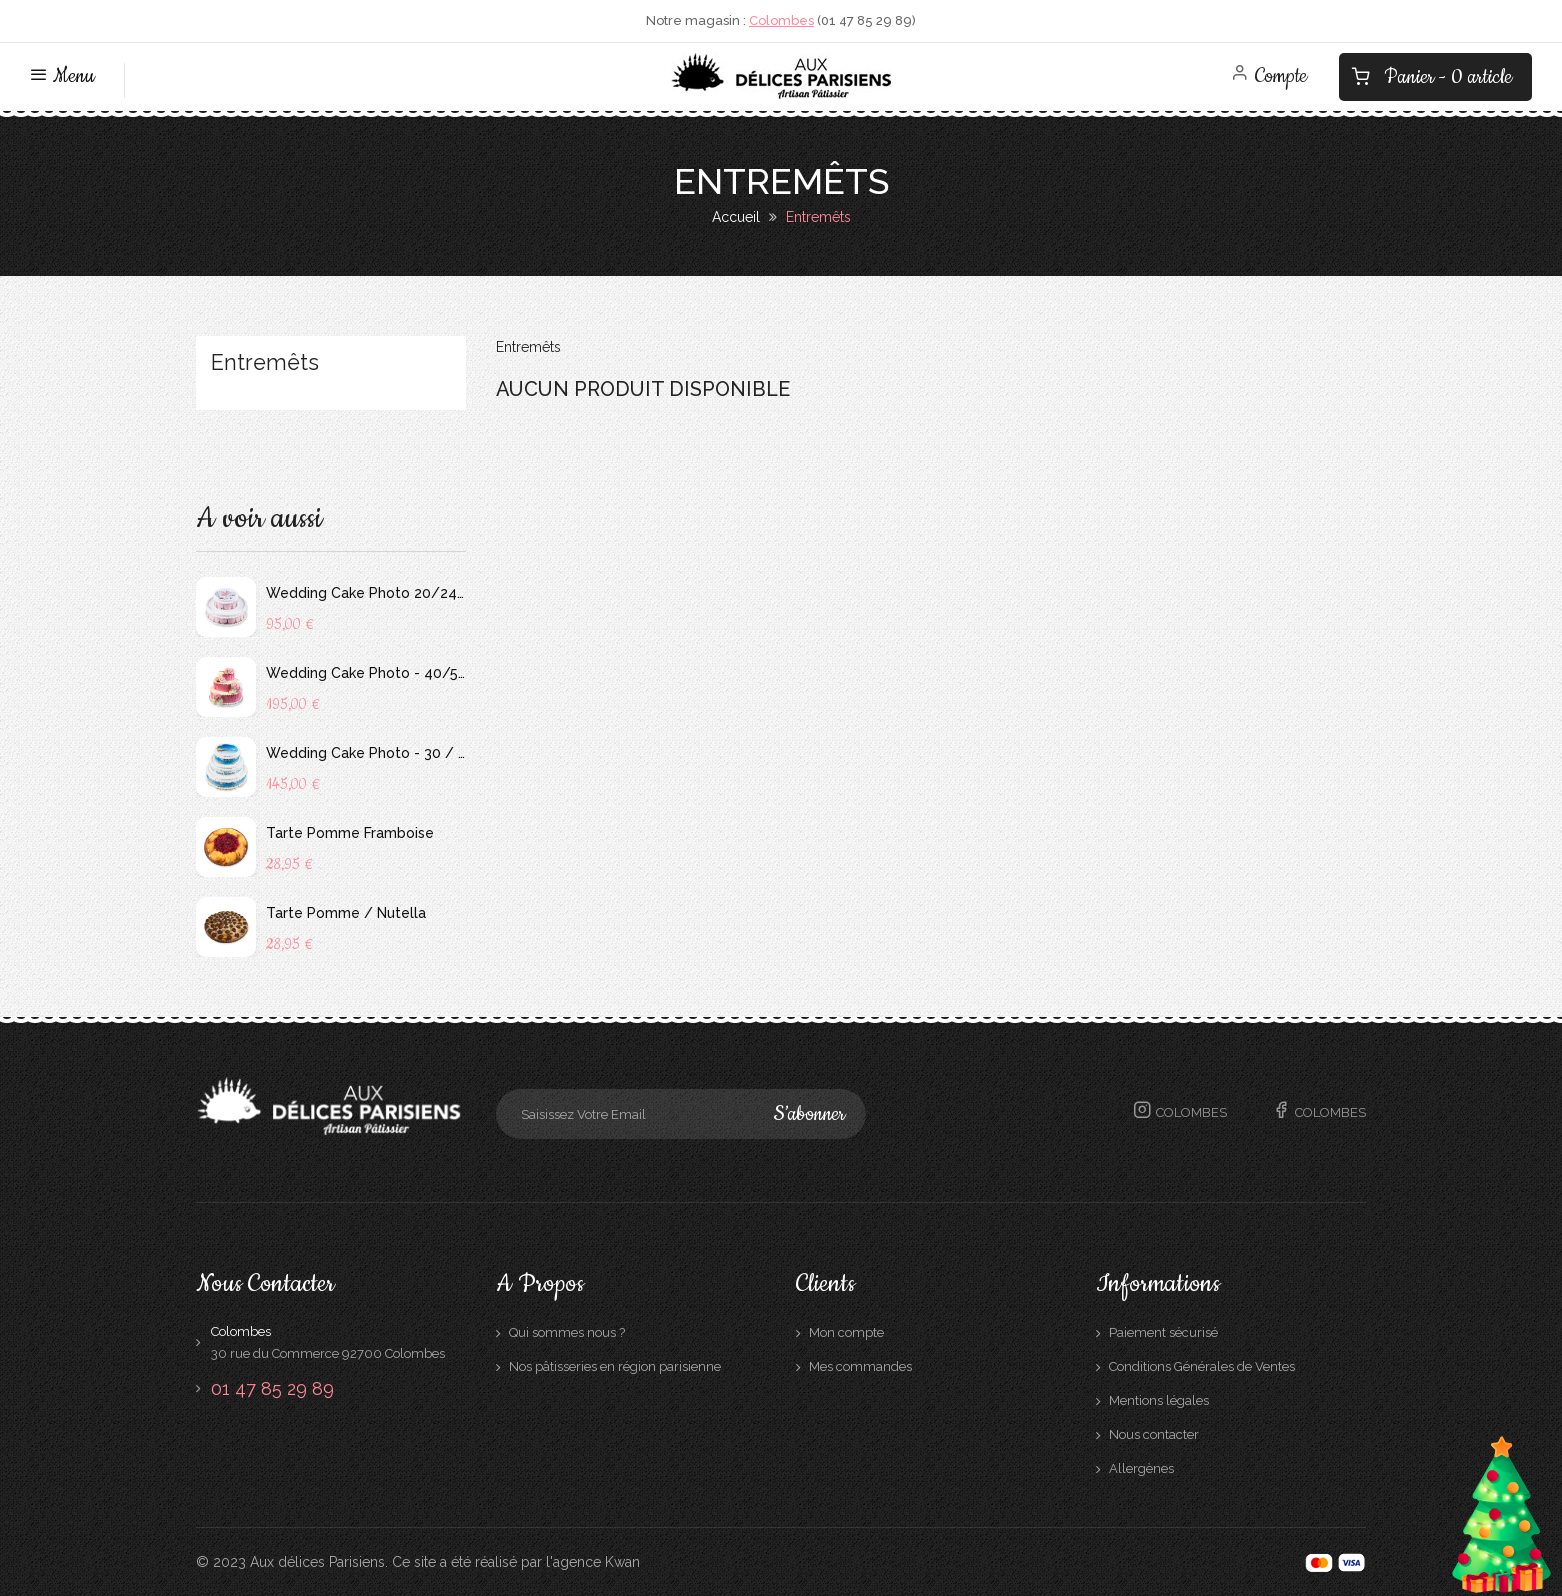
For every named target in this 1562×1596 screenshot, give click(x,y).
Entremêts (265, 363)
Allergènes (1141, 1468)
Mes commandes (860, 1366)
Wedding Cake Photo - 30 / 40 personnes (366, 753)
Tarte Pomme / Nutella (346, 913)
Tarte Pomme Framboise (350, 833)
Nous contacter (1154, 1434)
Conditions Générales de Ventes (1202, 1366)
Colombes (781, 20)
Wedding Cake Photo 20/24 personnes (366, 593)
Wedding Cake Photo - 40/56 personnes (366, 673)
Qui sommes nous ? (567, 1332)
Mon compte (846, 1332)
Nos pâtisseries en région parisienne (615, 1366)
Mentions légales (1159, 1400)
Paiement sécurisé (1163, 1332)
